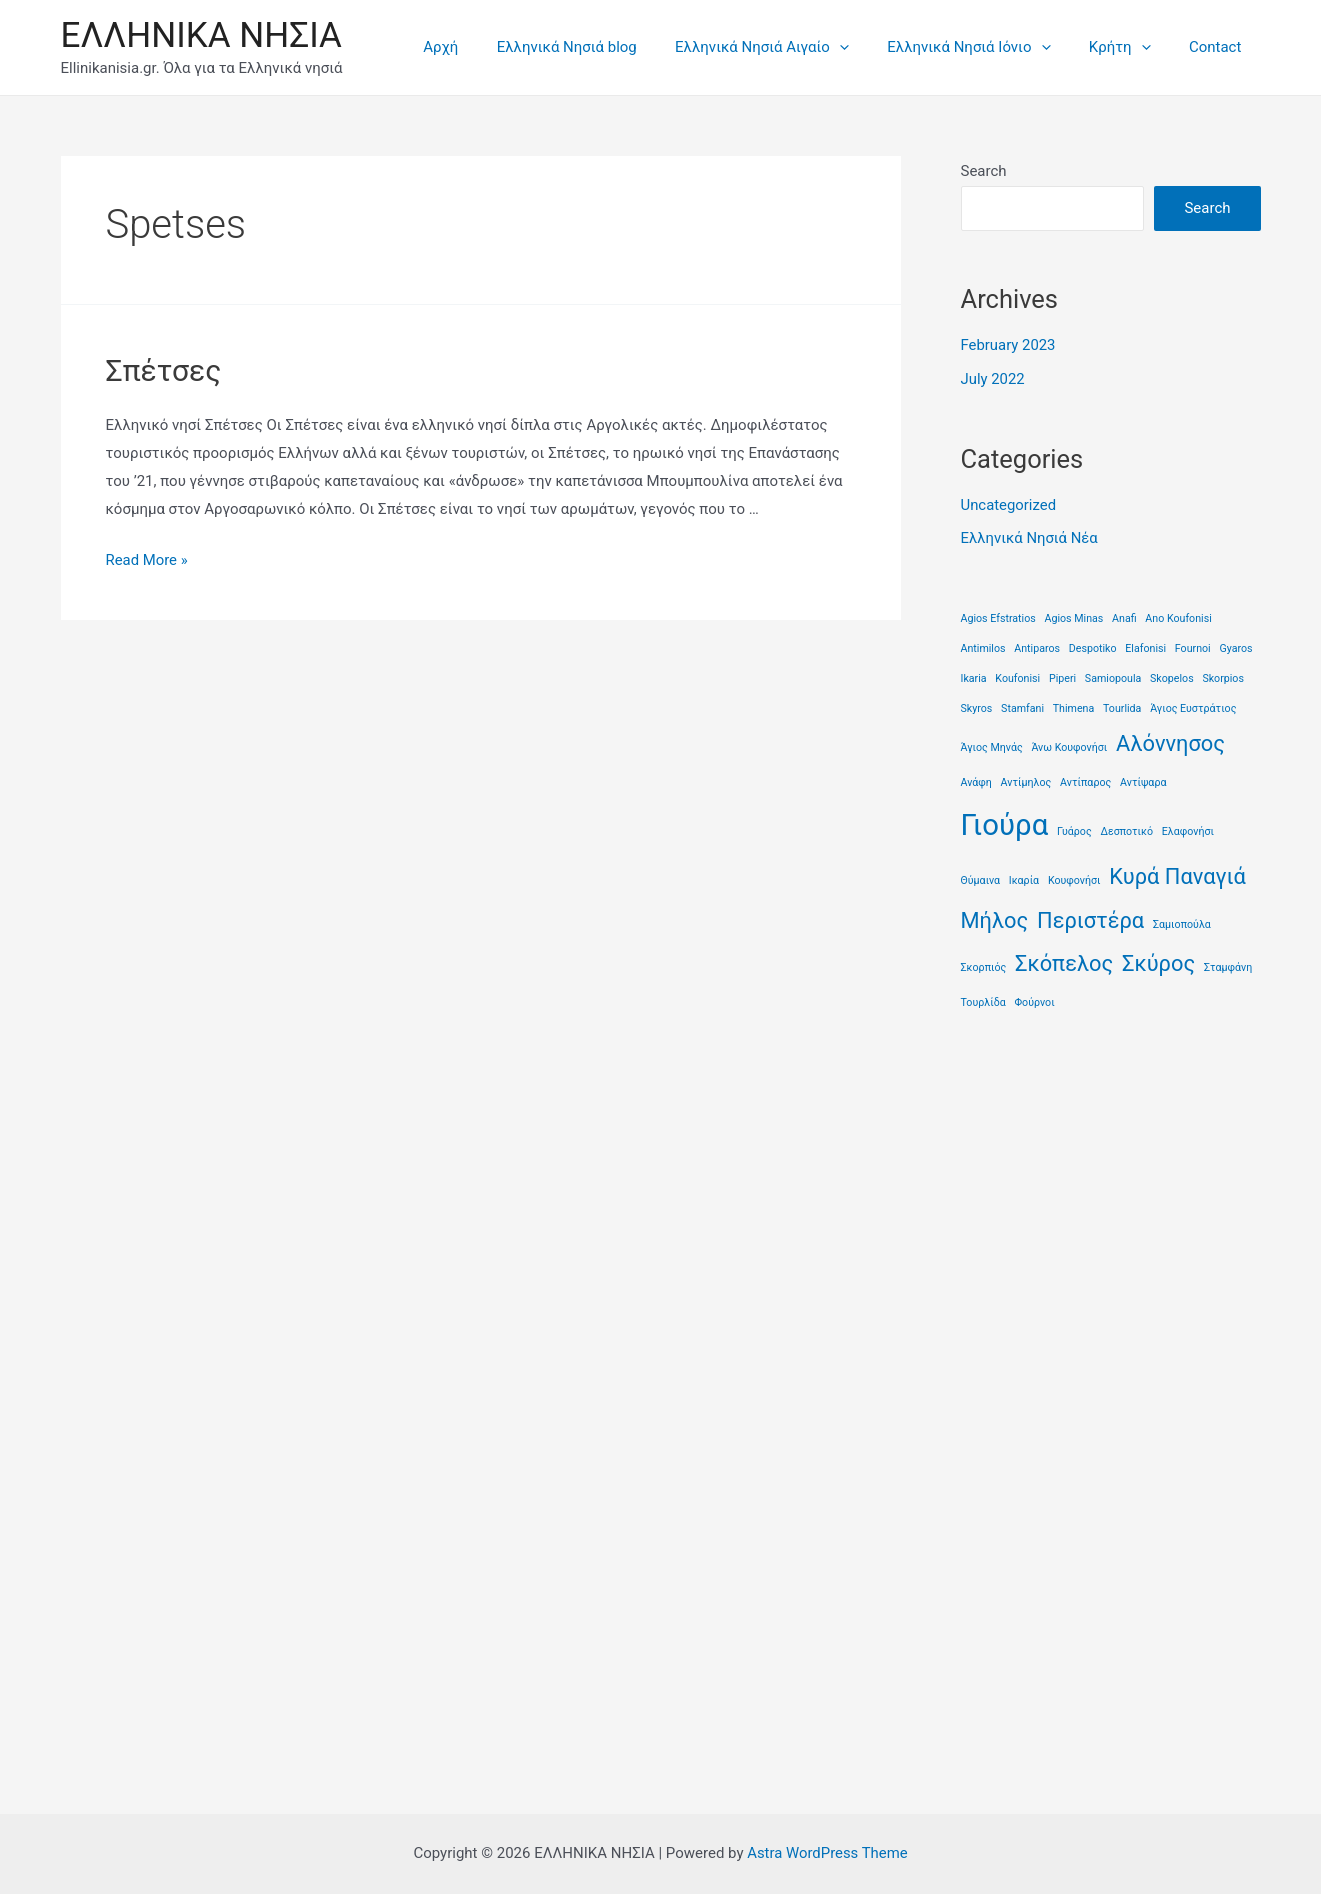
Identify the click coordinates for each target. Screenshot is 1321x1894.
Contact (1219, 47)
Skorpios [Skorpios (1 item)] (1223, 678)
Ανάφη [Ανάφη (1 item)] (976, 782)
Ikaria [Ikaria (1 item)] (974, 678)
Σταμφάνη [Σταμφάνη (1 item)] (1228, 967)
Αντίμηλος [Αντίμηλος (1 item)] (1026, 782)
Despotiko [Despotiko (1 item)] (1093, 648)
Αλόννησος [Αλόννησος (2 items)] (1170, 743)
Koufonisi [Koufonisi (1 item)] (1017, 678)
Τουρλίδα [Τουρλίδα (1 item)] (983, 1002)
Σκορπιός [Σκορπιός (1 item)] (984, 967)
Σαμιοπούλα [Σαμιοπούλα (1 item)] (1182, 924)
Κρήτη (1132, 47)
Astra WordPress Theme (828, 1853)
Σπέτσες (164, 370)
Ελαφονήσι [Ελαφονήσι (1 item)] (1188, 831)
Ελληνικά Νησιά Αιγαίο (791, 47)
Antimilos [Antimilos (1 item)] (983, 648)
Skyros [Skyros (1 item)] (977, 708)
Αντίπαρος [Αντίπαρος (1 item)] (1085, 782)
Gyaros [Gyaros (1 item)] (1235, 648)
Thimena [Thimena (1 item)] (1074, 708)
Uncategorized (1009, 505)
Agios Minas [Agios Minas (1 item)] (1074, 618)
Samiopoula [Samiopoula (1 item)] (1113, 678)
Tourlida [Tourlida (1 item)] (1122, 708)
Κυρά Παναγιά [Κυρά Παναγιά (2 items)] (1177, 876)
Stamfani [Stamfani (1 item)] (1022, 708)
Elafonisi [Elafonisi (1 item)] (1145, 648)
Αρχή (486, 47)
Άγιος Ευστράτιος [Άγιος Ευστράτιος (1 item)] (1193, 708)
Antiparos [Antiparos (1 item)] (1037, 648)
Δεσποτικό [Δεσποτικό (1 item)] (1126, 831)
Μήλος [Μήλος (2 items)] (995, 920)
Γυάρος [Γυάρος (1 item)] (1074, 831)
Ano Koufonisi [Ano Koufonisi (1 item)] (1178, 618)
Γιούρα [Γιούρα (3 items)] (1005, 825)
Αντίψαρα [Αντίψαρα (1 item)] (1143, 782)
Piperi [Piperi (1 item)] (1062, 678)
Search (984, 171)
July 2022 (993, 379)
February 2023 (1009, 345)
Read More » (147, 560)
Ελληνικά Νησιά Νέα (1030, 538)
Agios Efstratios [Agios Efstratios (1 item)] (998, 618)
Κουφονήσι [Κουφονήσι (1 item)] (1074, 880)
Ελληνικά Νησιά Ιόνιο (989, 47)
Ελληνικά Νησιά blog (604, 47)
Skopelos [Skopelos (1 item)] (1172, 678)
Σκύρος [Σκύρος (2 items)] (1158, 963)
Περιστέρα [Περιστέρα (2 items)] (1090, 920)
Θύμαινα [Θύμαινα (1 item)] (981, 880)
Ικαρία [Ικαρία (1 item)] (1024, 880)
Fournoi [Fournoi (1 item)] (1193, 648)
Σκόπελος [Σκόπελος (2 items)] (1064, 963)
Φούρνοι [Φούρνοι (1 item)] (1034, 1002)
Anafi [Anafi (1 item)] (1124, 618)
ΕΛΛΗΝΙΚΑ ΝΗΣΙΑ (201, 35)
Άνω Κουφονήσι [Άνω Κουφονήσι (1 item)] (1069, 747)
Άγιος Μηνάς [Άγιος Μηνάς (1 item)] (992, 747)
